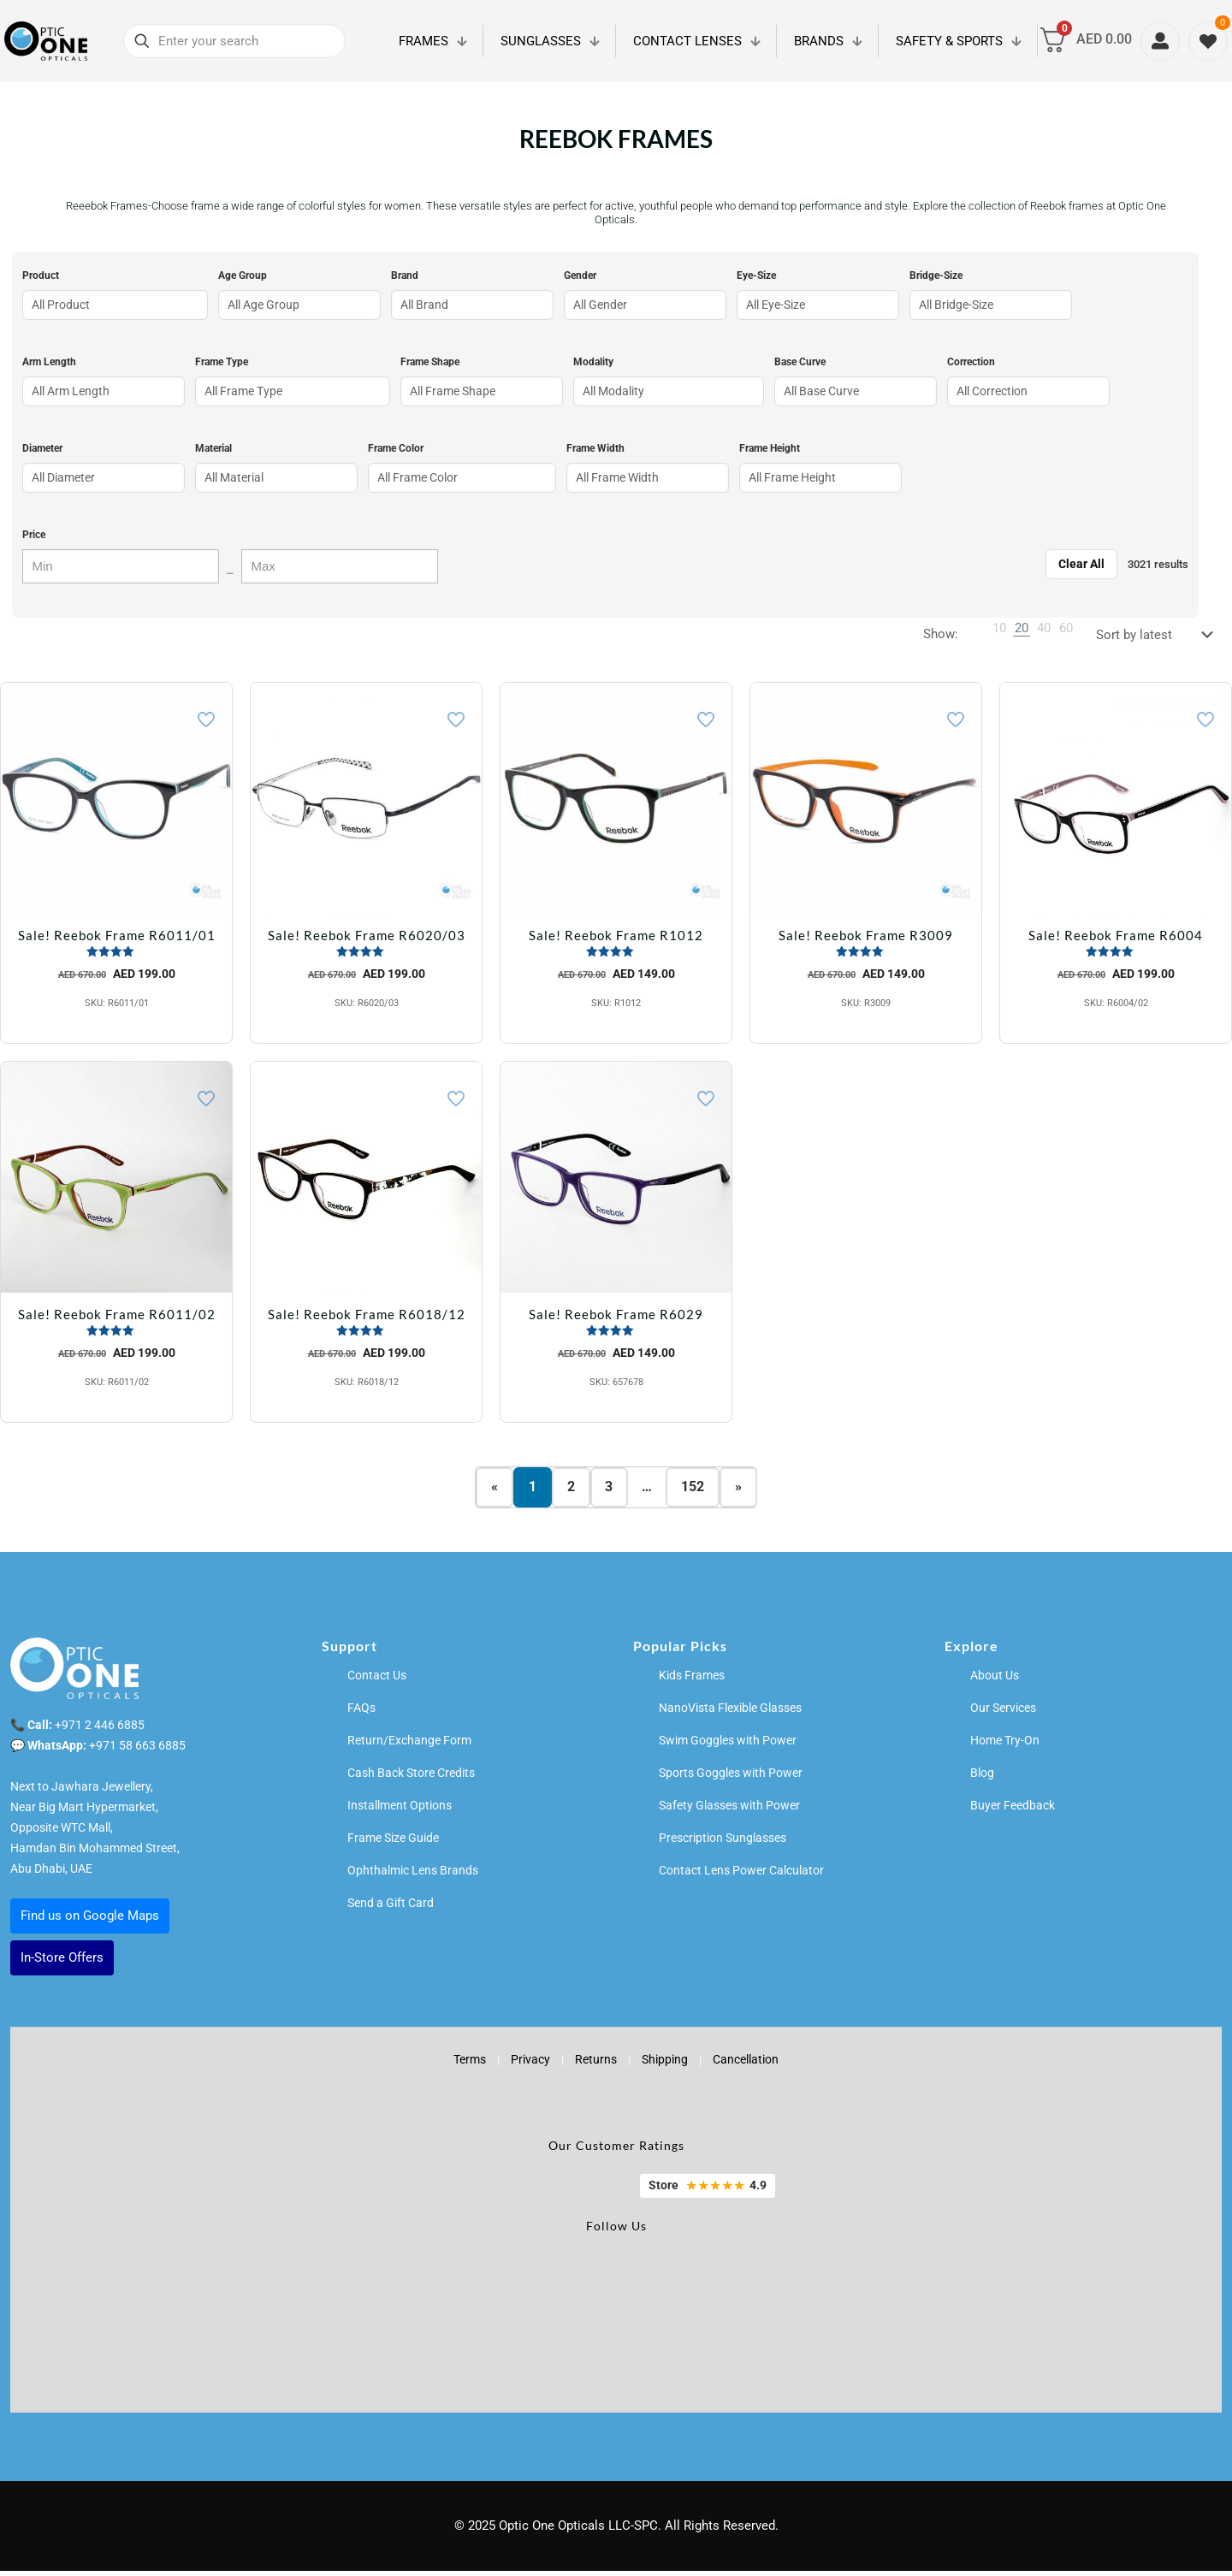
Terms (469, 2064)
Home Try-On (1005, 1745)
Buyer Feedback (1012, 1810)
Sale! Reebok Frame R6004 (1115, 935)
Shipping (665, 2064)
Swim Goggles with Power (728, 1745)
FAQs (361, 1713)
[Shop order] (1158, 635)
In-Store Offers (62, 1962)
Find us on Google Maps (90, 1920)
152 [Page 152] (693, 1490)
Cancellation (746, 2064)
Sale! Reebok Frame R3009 (866, 935)
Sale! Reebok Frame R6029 (616, 1314)
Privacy (530, 2064)
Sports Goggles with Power (731, 1778)
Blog (982, 1778)
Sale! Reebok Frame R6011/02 (117, 1314)
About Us (994, 1680)
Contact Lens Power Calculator (741, 1875)
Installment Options (399, 1810)
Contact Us (376, 1680)
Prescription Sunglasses (722, 1843)
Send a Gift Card (390, 1908)
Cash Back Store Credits (411, 1778)
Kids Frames (692, 1680)
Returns (596, 2064)
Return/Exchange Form (409, 1745)
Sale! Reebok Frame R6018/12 (366, 1314)
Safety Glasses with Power (729, 1810)
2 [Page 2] (571, 1490)
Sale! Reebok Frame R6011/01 (117, 935)
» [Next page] (739, 1490)
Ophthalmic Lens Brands (412, 1875)
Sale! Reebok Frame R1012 (616, 935)
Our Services (1003, 1713)
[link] (999, 628)
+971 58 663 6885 (137, 1750)
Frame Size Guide (393, 1843)
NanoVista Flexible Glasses (730, 1713)
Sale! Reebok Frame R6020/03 (366, 935)
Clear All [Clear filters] (1081, 564)
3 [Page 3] (609, 1490)
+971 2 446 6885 (100, 1730)
